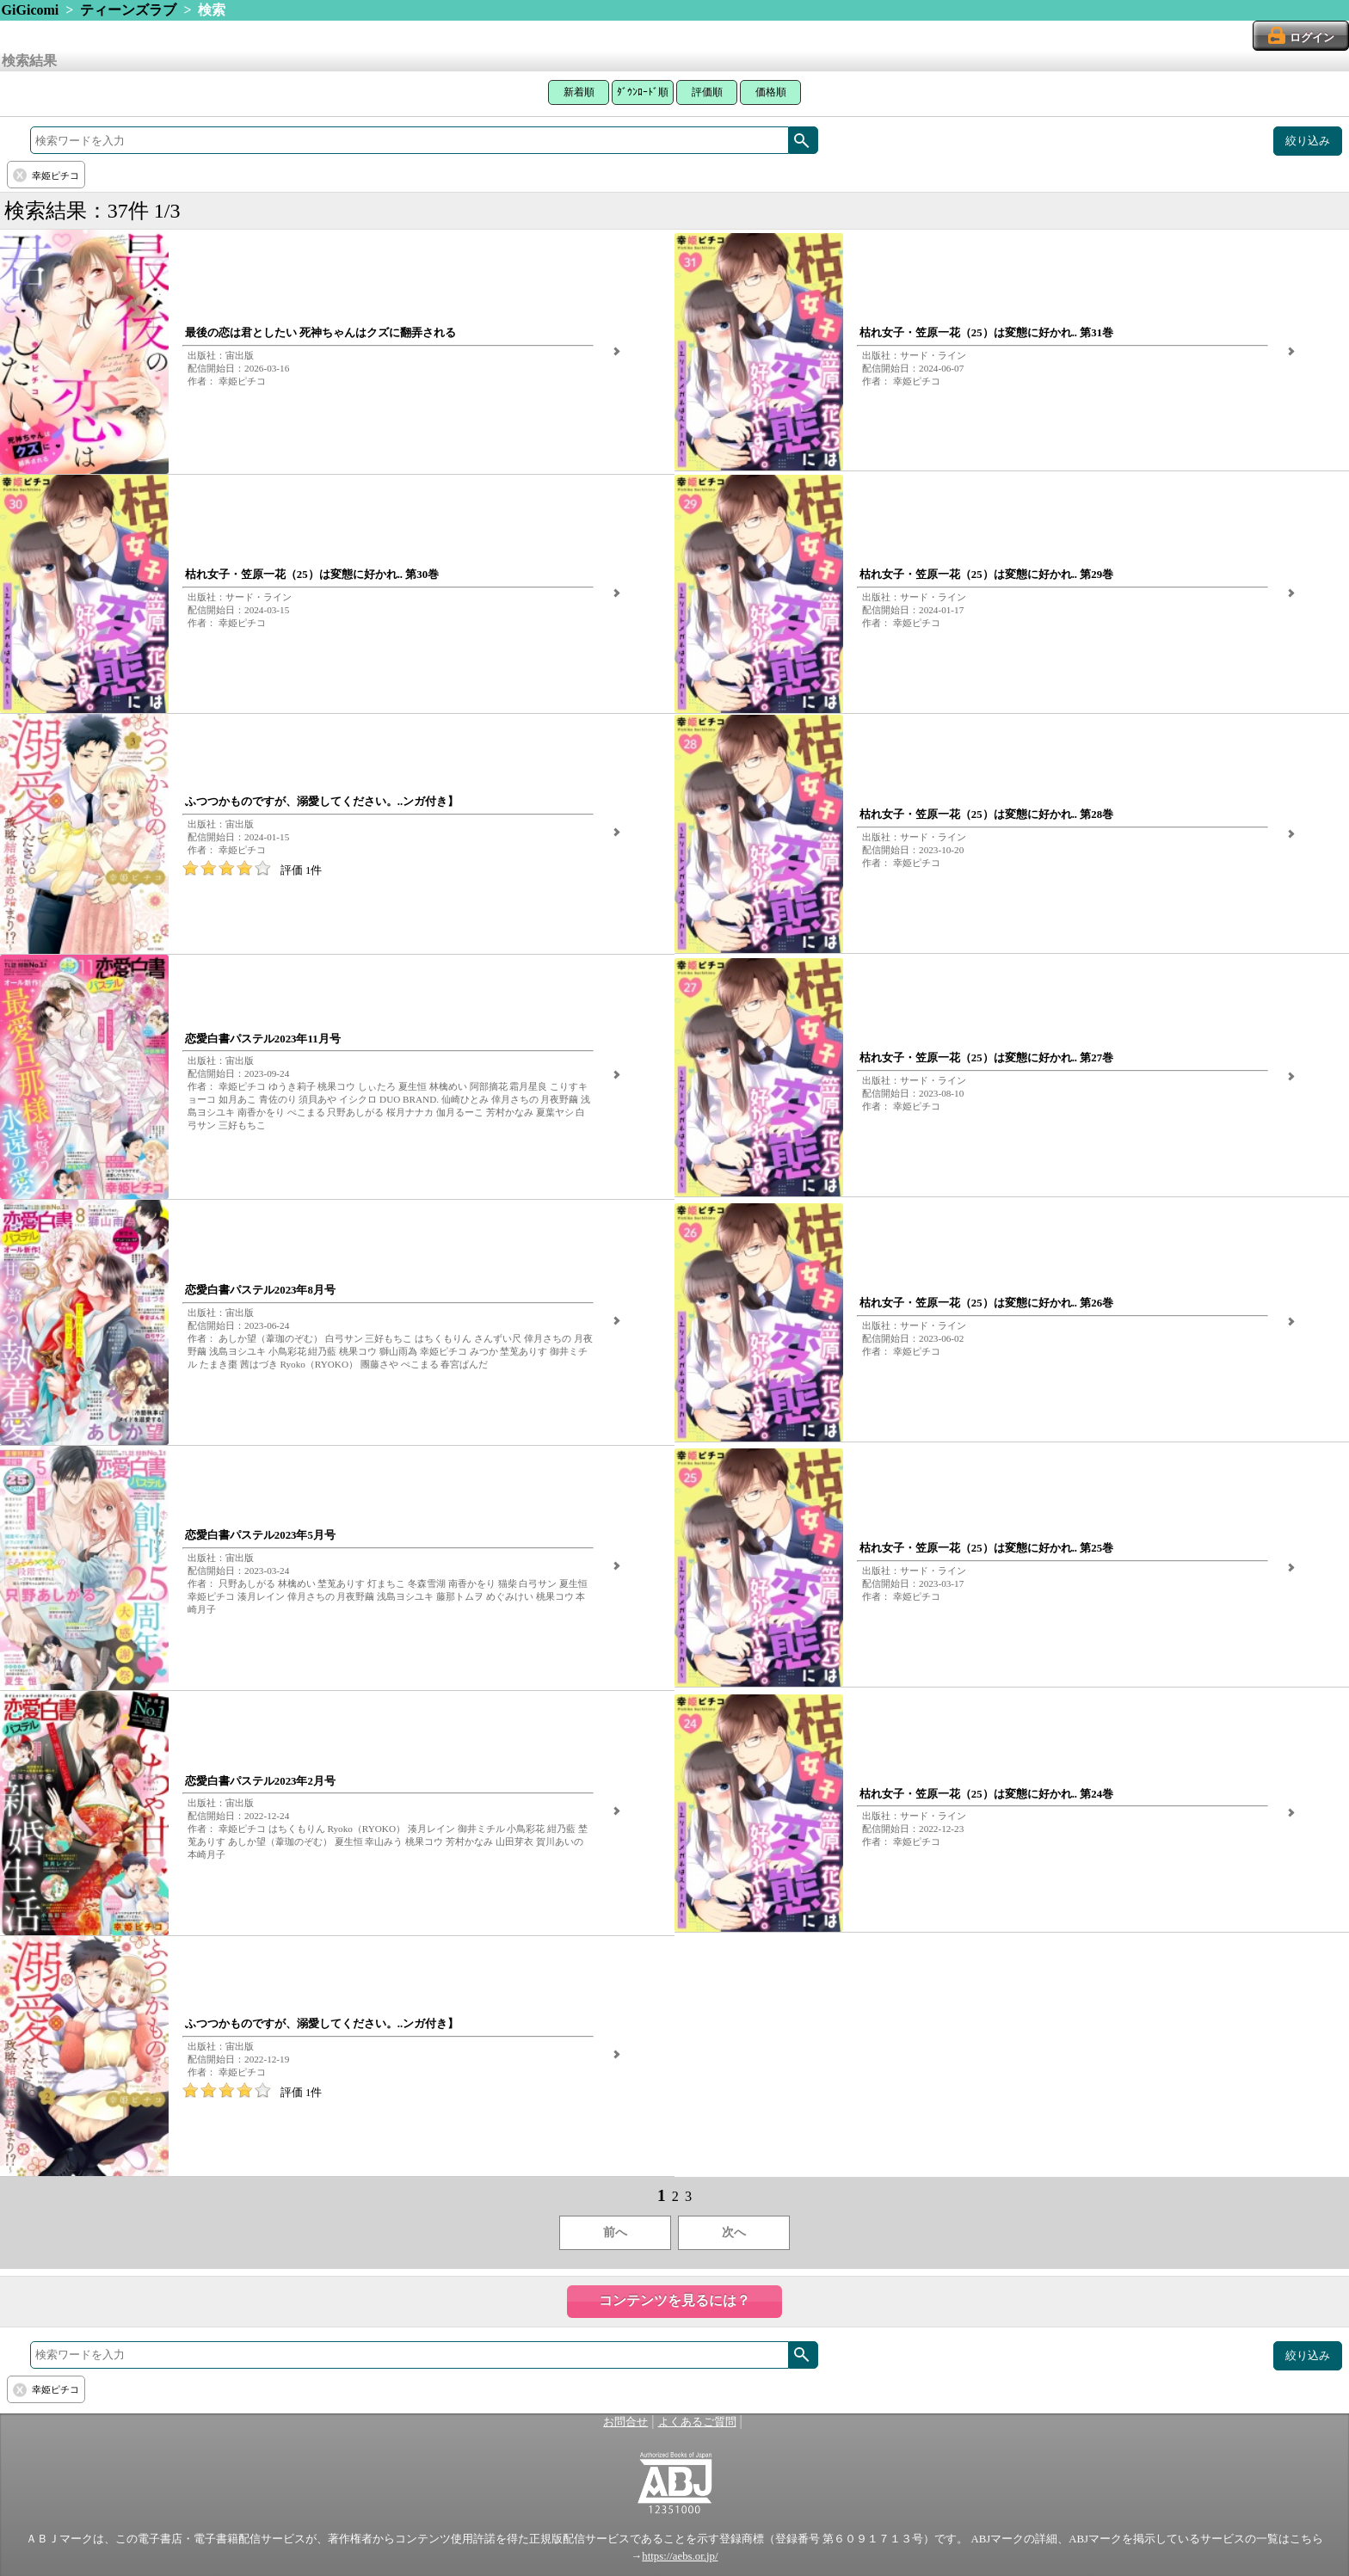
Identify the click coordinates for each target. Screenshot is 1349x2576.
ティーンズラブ (128, 10)
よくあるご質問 (697, 2422)
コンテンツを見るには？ (674, 2300)
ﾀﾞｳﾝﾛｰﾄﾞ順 (642, 92)
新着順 (579, 92)
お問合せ (625, 2422)
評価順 (707, 92)
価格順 (770, 92)
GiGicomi (30, 10)
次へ (734, 2232)
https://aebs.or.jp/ (680, 2556)
